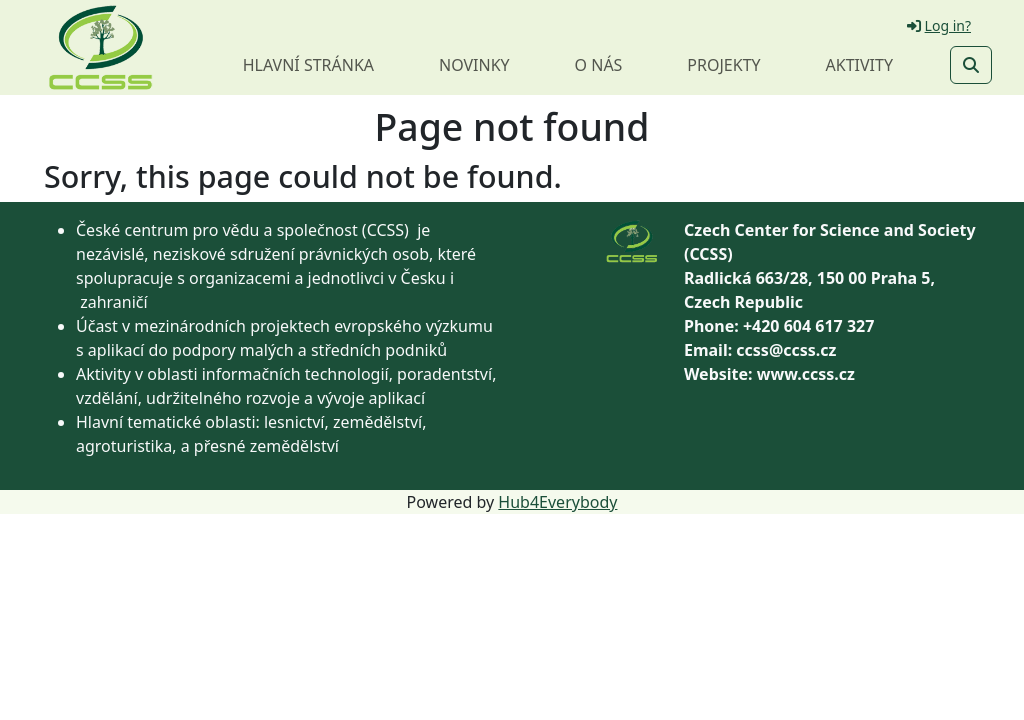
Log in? (939, 25)
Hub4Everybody (557, 502)
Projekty (723, 65)
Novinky (474, 65)
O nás (599, 65)
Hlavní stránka (308, 65)
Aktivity (859, 65)
